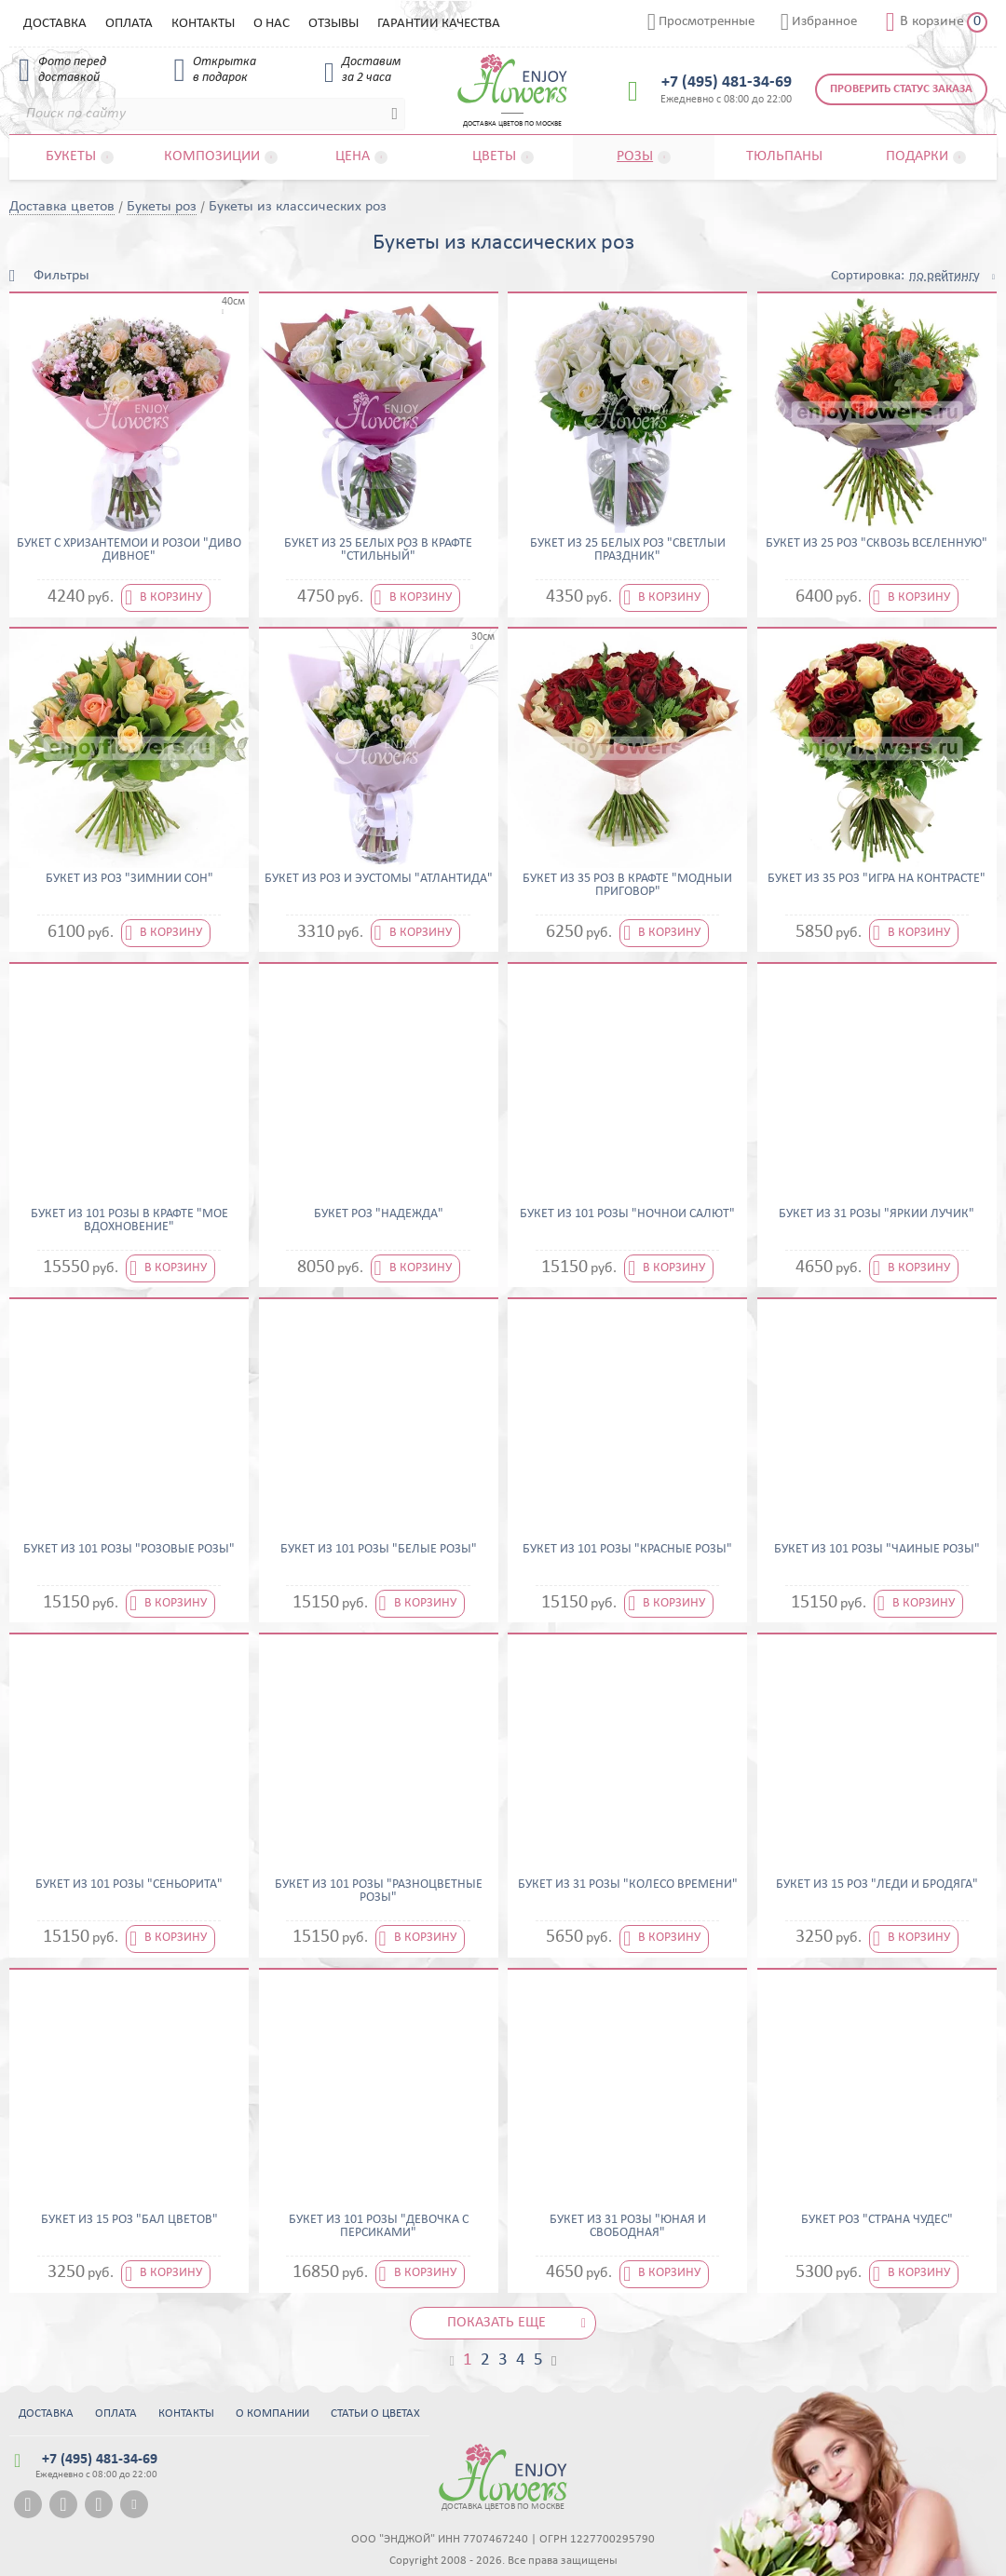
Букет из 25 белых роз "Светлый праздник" (628, 550)
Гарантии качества (438, 24)
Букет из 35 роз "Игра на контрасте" (877, 879)
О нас (271, 24)
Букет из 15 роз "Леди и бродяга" (877, 1884)
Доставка (55, 24)
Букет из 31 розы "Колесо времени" (628, 1884)
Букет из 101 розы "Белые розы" (378, 1549)
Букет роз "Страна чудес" (877, 2220)
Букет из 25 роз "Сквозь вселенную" (876, 543)
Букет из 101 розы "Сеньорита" (129, 1884)
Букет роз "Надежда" (378, 1214)
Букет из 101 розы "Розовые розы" (129, 1549)
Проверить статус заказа (901, 89)
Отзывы (333, 24)
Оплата (129, 24)
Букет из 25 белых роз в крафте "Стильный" (378, 550)
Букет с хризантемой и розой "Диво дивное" (129, 550)
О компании (272, 2413)
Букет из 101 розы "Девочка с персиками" (379, 2227)
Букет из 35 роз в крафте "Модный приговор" (627, 886)
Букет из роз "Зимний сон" (129, 879)
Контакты (203, 24)
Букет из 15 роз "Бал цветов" (129, 2220)
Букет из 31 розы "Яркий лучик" (876, 1214)
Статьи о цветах (375, 2413)
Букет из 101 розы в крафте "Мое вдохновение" (129, 1221)
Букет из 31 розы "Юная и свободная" (628, 2227)
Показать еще (496, 2322)
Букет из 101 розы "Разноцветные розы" (379, 1891)
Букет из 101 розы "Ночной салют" (627, 1214)
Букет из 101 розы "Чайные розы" (877, 1549)
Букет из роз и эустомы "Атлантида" (379, 879)
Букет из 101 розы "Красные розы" (627, 1549)
